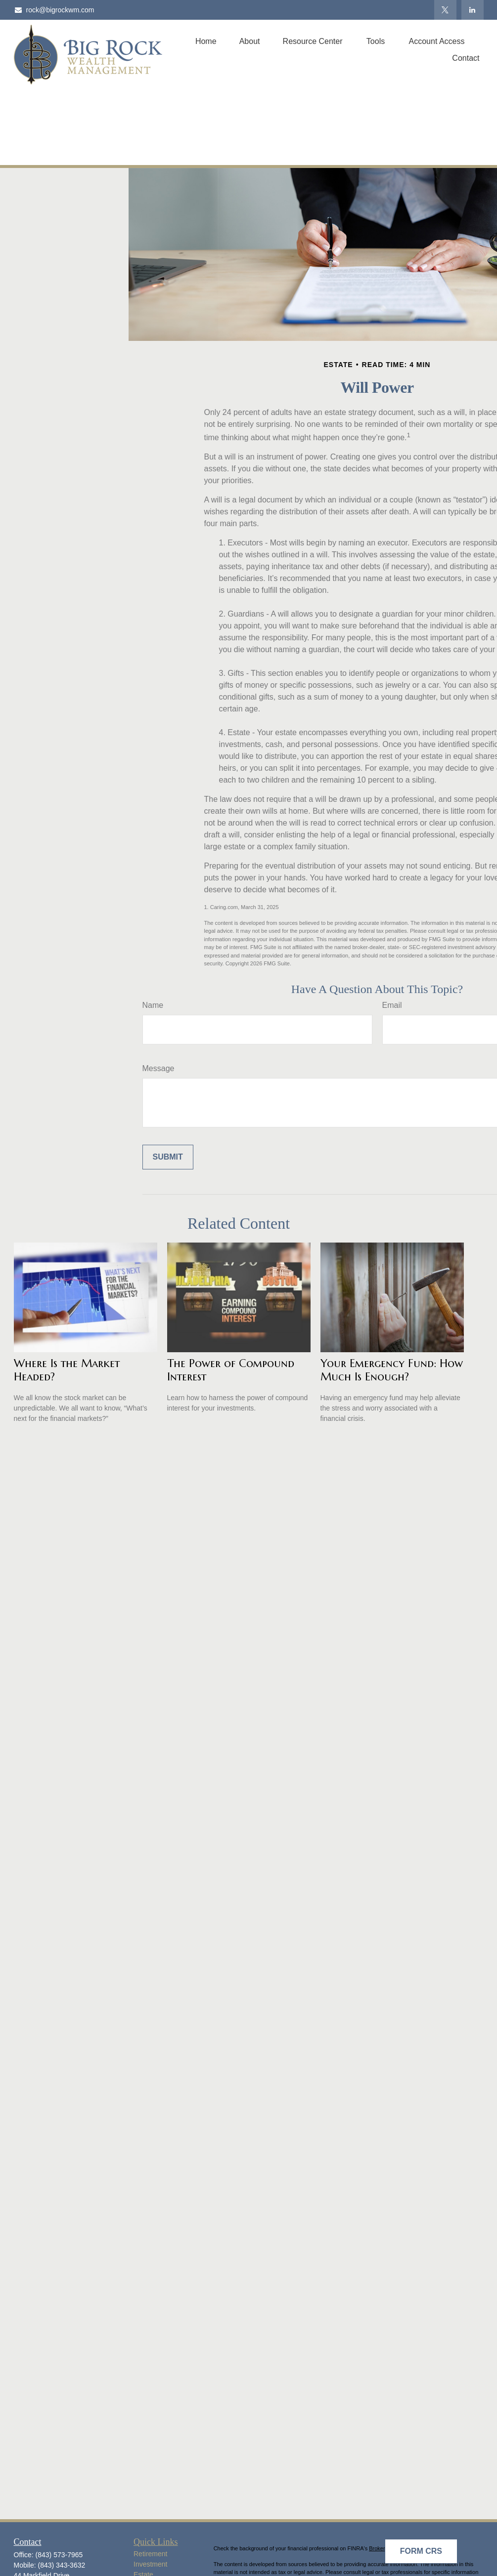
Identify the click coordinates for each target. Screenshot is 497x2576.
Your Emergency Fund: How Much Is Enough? (391, 1370)
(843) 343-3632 (62, 2565)
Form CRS (421, 2551)
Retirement (150, 2554)
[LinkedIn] (472, 10)
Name (153, 1005)
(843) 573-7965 (59, 2555)
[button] (206, 41)
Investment (150, 2564)
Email (392, 1005)
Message (158, 1068)
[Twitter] (445, 10)
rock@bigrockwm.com (54, 10)
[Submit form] (167, 1157)
